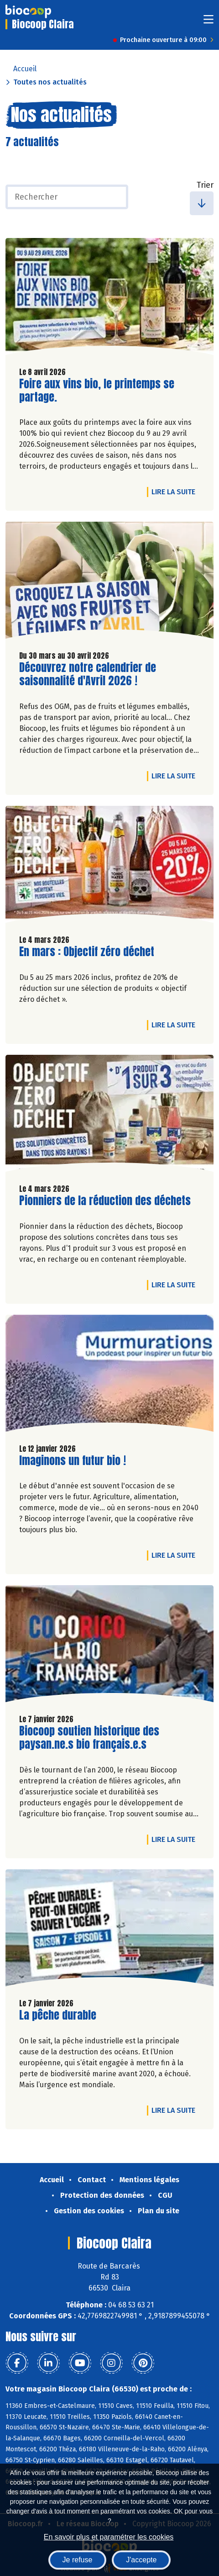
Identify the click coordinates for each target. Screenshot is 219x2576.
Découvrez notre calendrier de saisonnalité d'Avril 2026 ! (87, 674)
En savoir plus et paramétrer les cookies (109, 2537)
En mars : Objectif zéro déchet (86, 951)
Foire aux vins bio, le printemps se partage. (96, 390)
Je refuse (78, 2560)
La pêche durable (57, 2015)
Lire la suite (175, 491)
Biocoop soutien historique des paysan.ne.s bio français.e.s (89, 1737)
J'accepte (141, 2560)
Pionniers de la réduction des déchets (105, 1200)
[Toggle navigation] (208, 22)
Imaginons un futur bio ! (72, 1460)
